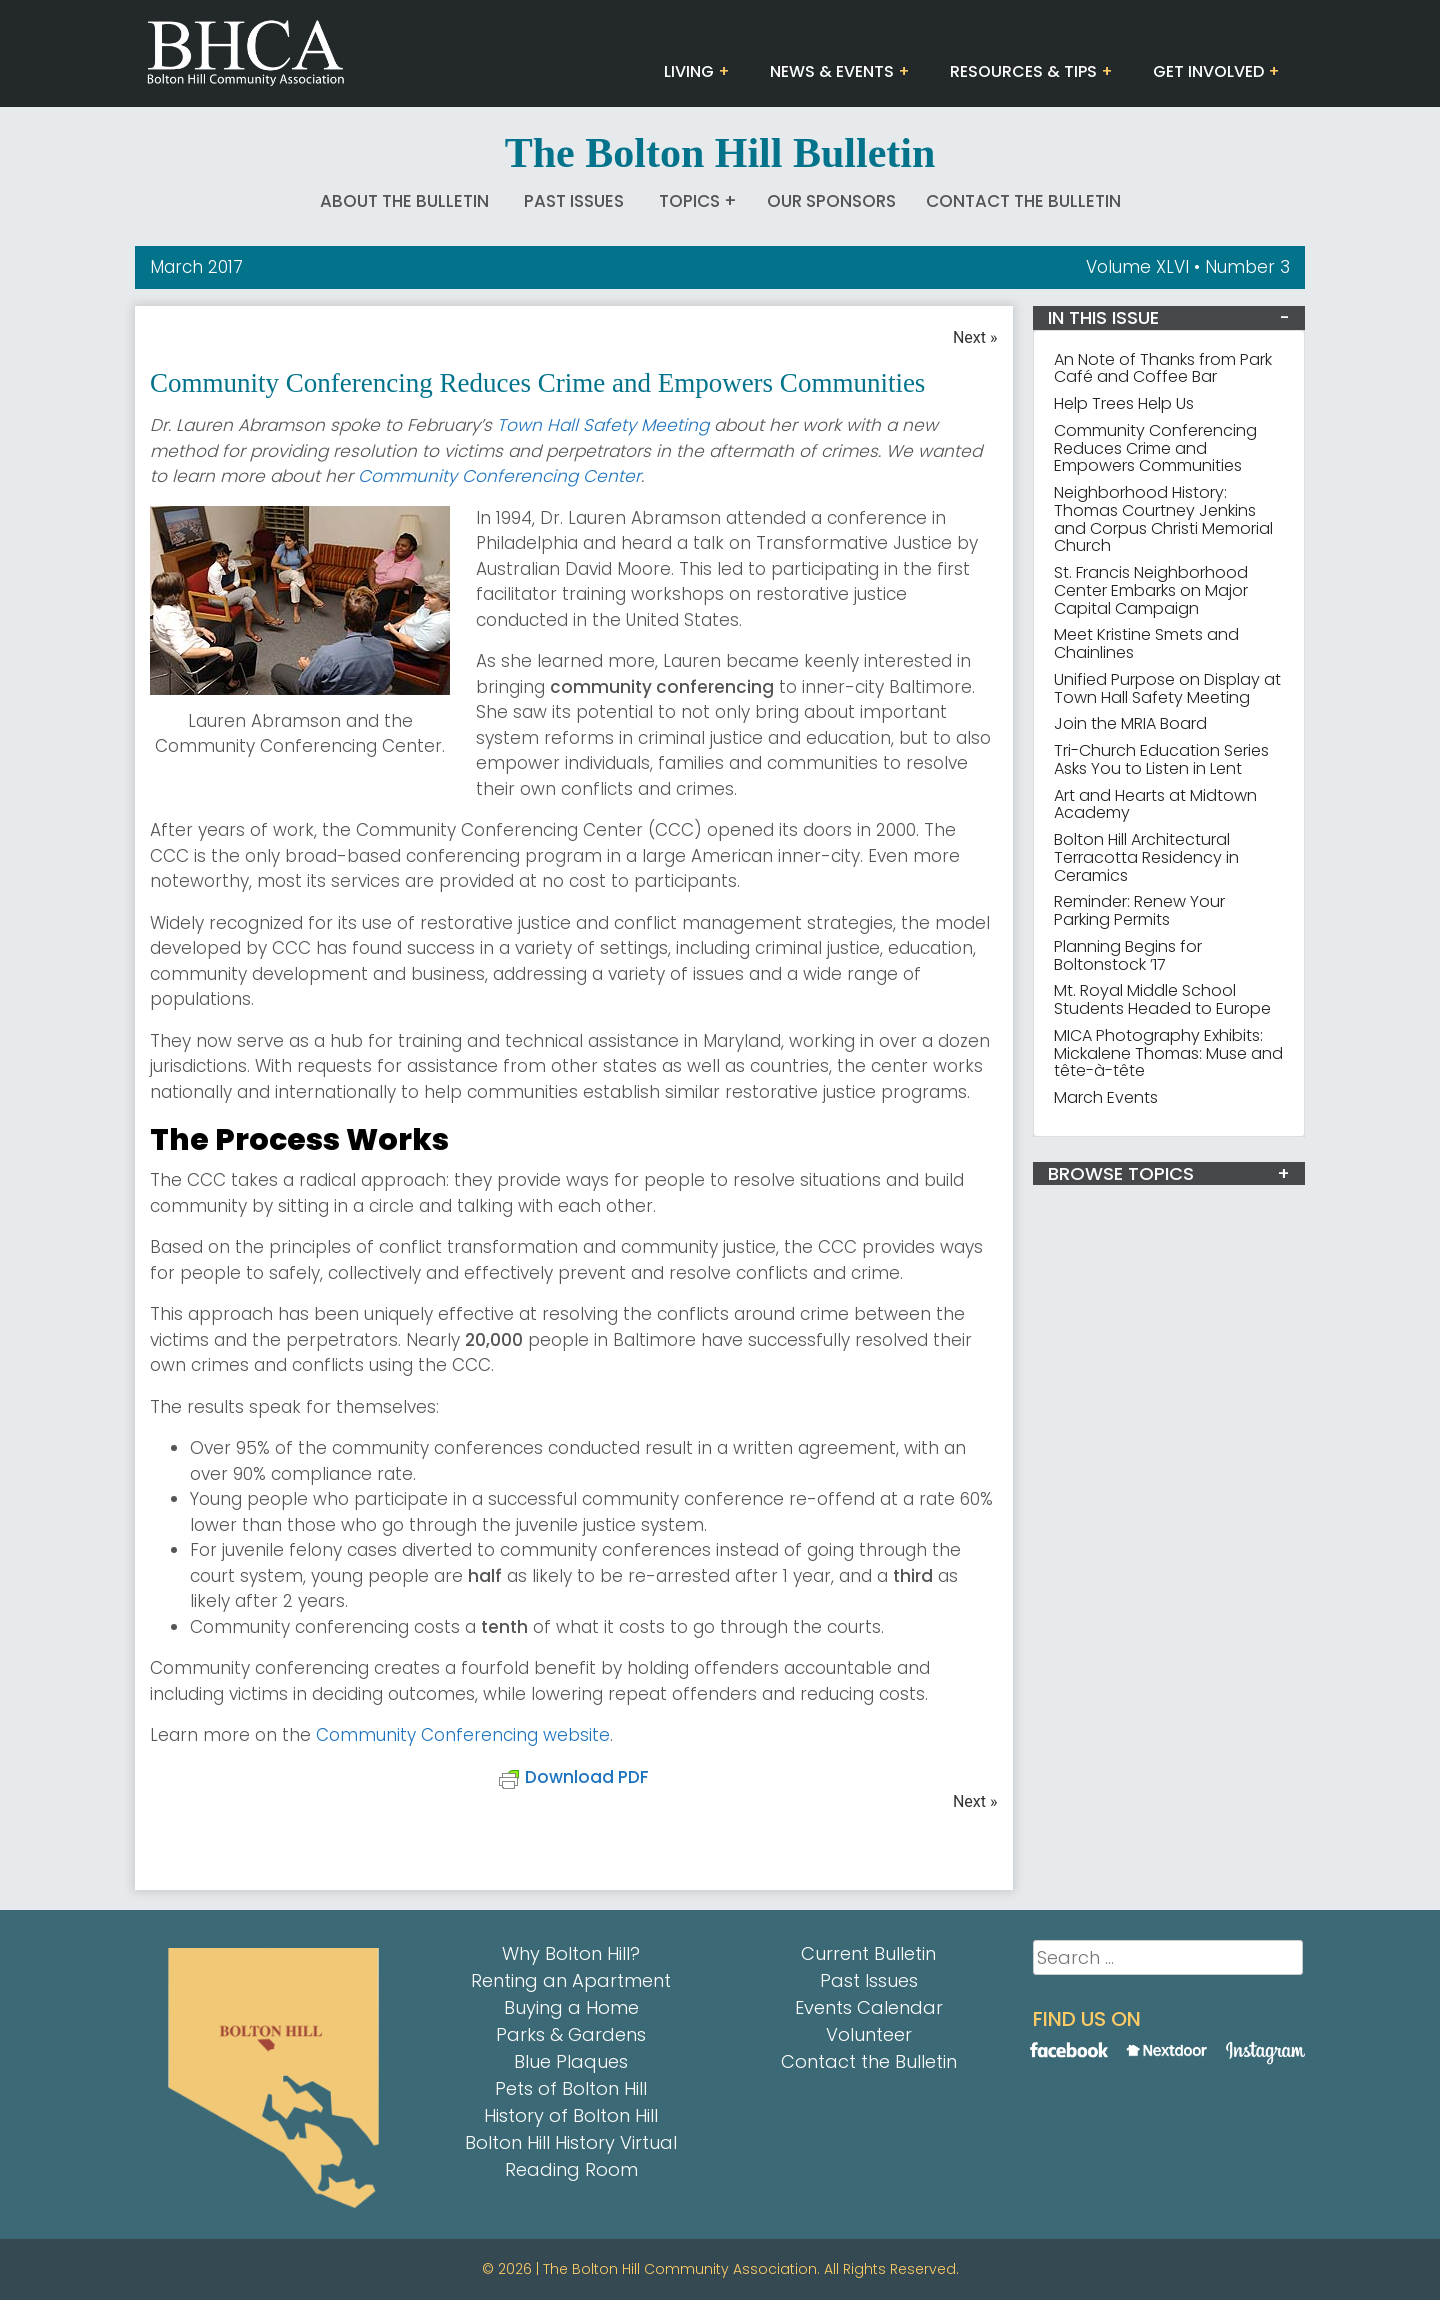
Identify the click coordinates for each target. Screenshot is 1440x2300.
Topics (689, 201)
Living (689, 71)
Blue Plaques (571, 2061)
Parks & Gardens (571, 2034)
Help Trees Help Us (1124, 403)
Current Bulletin (868, 1953)
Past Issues (574, 201)
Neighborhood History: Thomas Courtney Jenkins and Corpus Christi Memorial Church (1163, 519)
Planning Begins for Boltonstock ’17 (1128, 955)
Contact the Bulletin (1023, 201)
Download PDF (574, 1777)
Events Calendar (869, 2007)
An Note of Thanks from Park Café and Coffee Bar (1163, 368)
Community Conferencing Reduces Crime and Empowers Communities (1155, 448)
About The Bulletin (404, 201)
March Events (1106, 1097)
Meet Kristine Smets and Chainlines (1146, 643)
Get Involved (1208, 71)
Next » (975, 337)
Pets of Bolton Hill (571, 2088)
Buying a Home (571, 2007)
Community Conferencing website (463, 1735)
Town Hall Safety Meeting (605, 425)
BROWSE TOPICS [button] (1121, 1173)
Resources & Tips (1023, 71)
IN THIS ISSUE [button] (1103, 317)
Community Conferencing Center (499, 476)
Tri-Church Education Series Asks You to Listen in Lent (1161, 759)
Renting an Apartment (571, 1980)
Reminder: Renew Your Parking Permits (1139, 910)
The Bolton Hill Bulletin (720, 153)
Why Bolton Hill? (571, 1953)
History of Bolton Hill (571, 2115)
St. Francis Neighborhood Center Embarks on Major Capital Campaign (1151, 590)
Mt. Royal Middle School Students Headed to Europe (1162, 999)
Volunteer (869, 2034)
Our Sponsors (831, 201)
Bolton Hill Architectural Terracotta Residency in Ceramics (1146, 857)
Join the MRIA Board (1130, 723)
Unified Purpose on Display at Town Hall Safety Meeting (1167, 688)
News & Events (832, 71)
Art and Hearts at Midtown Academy (1155, 804)
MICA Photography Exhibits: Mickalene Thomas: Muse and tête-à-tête (1168, 1053)
